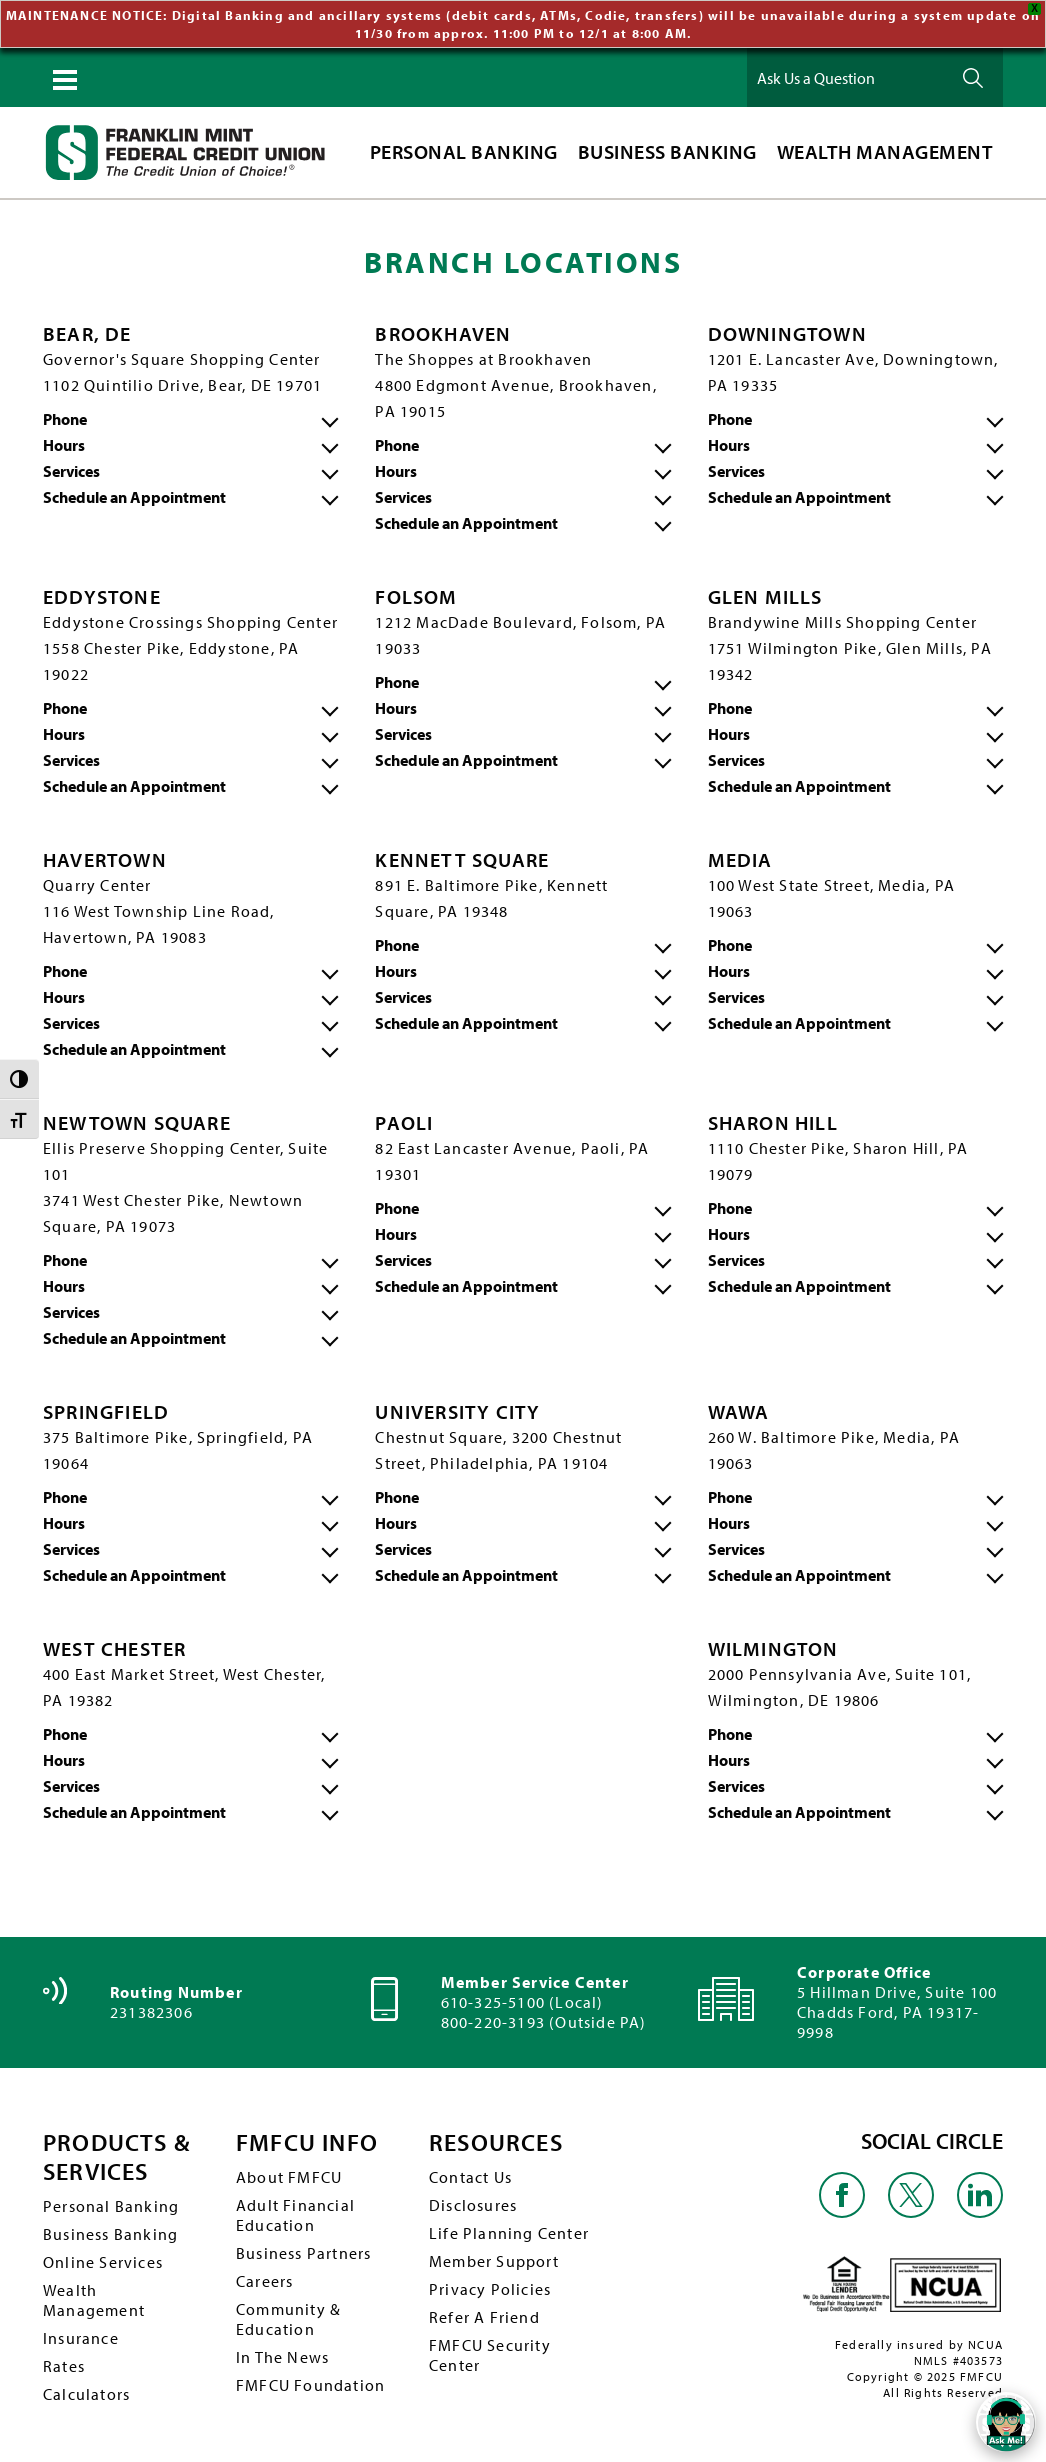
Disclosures (473, 2203)
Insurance (81, 2336)
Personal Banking (111, 2204)
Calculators (86, 2392)
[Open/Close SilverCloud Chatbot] (1006, 2422)
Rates (64, 2364)
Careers (264, 2279)
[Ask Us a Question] (847, 76)
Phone (65, 417)
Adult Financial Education (295, 2213)
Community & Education (288, 2317)
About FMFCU (289, 2175)
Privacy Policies (490, 2287)
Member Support (494, 2259)
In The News (282, 2355)
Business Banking (110, 2232)
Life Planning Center (509, 2231)
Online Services (103, 2260)
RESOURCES (496, 2141)
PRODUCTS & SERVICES (116, 2156)
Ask (973, 76)
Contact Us (470, 2175)
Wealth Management (94, 2298)
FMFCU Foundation (310, 2383)
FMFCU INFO (307, 2141)
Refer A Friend (484, 2315)
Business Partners (303, 2251)
